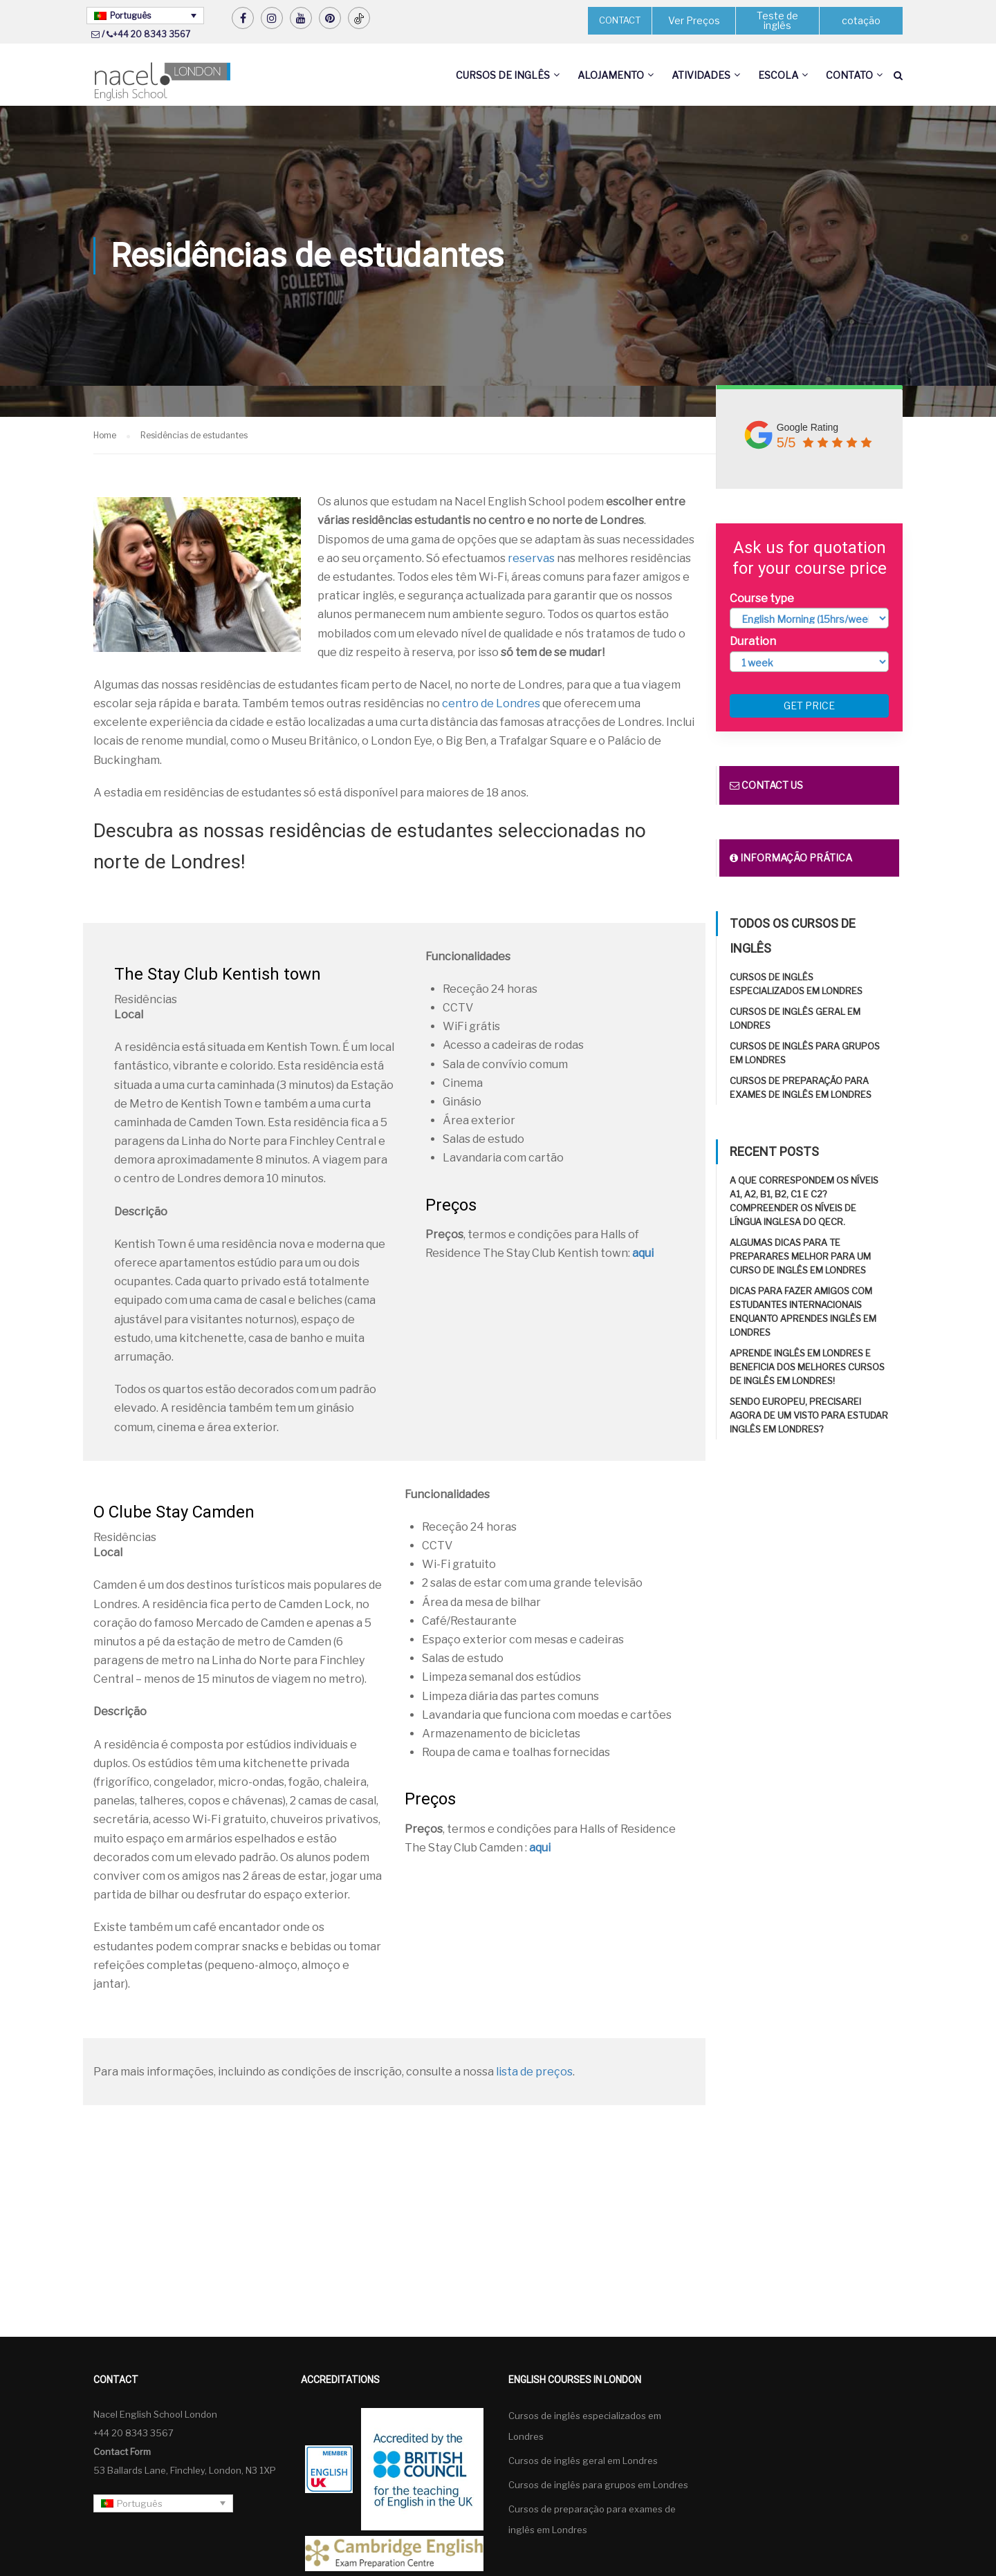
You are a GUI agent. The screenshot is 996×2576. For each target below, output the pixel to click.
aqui (643, 1253)
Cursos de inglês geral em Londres (583, 2460)
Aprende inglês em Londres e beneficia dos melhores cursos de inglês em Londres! (807, 1366)
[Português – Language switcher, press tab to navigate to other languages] (145, 15)
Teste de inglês (777, 20)
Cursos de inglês (503, 75)
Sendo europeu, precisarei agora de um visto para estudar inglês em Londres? (809, 1415)
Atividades (701, 75)
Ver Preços (694, 20)
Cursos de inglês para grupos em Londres (598, 2484)
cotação (861, 20)
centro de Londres (491, 703)
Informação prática (791, 858)
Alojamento (611, 75)
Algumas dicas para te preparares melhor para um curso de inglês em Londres (800, 1256)
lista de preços (534, 2071)
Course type (762, 598)
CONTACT (619, 20)
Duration (753, 641)
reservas (531, 558)
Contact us (766, 785)
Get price (809, 705)
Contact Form (122, 2451)
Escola (778, 75)
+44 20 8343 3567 (151, 34)
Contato (849, 75)
